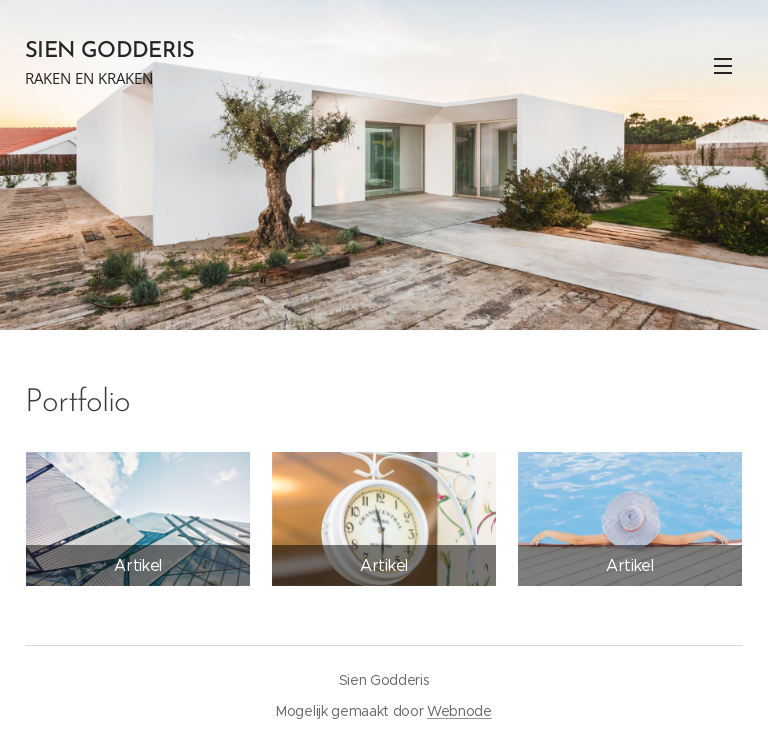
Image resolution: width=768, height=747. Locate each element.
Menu (723, 66)
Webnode (459, 711)
